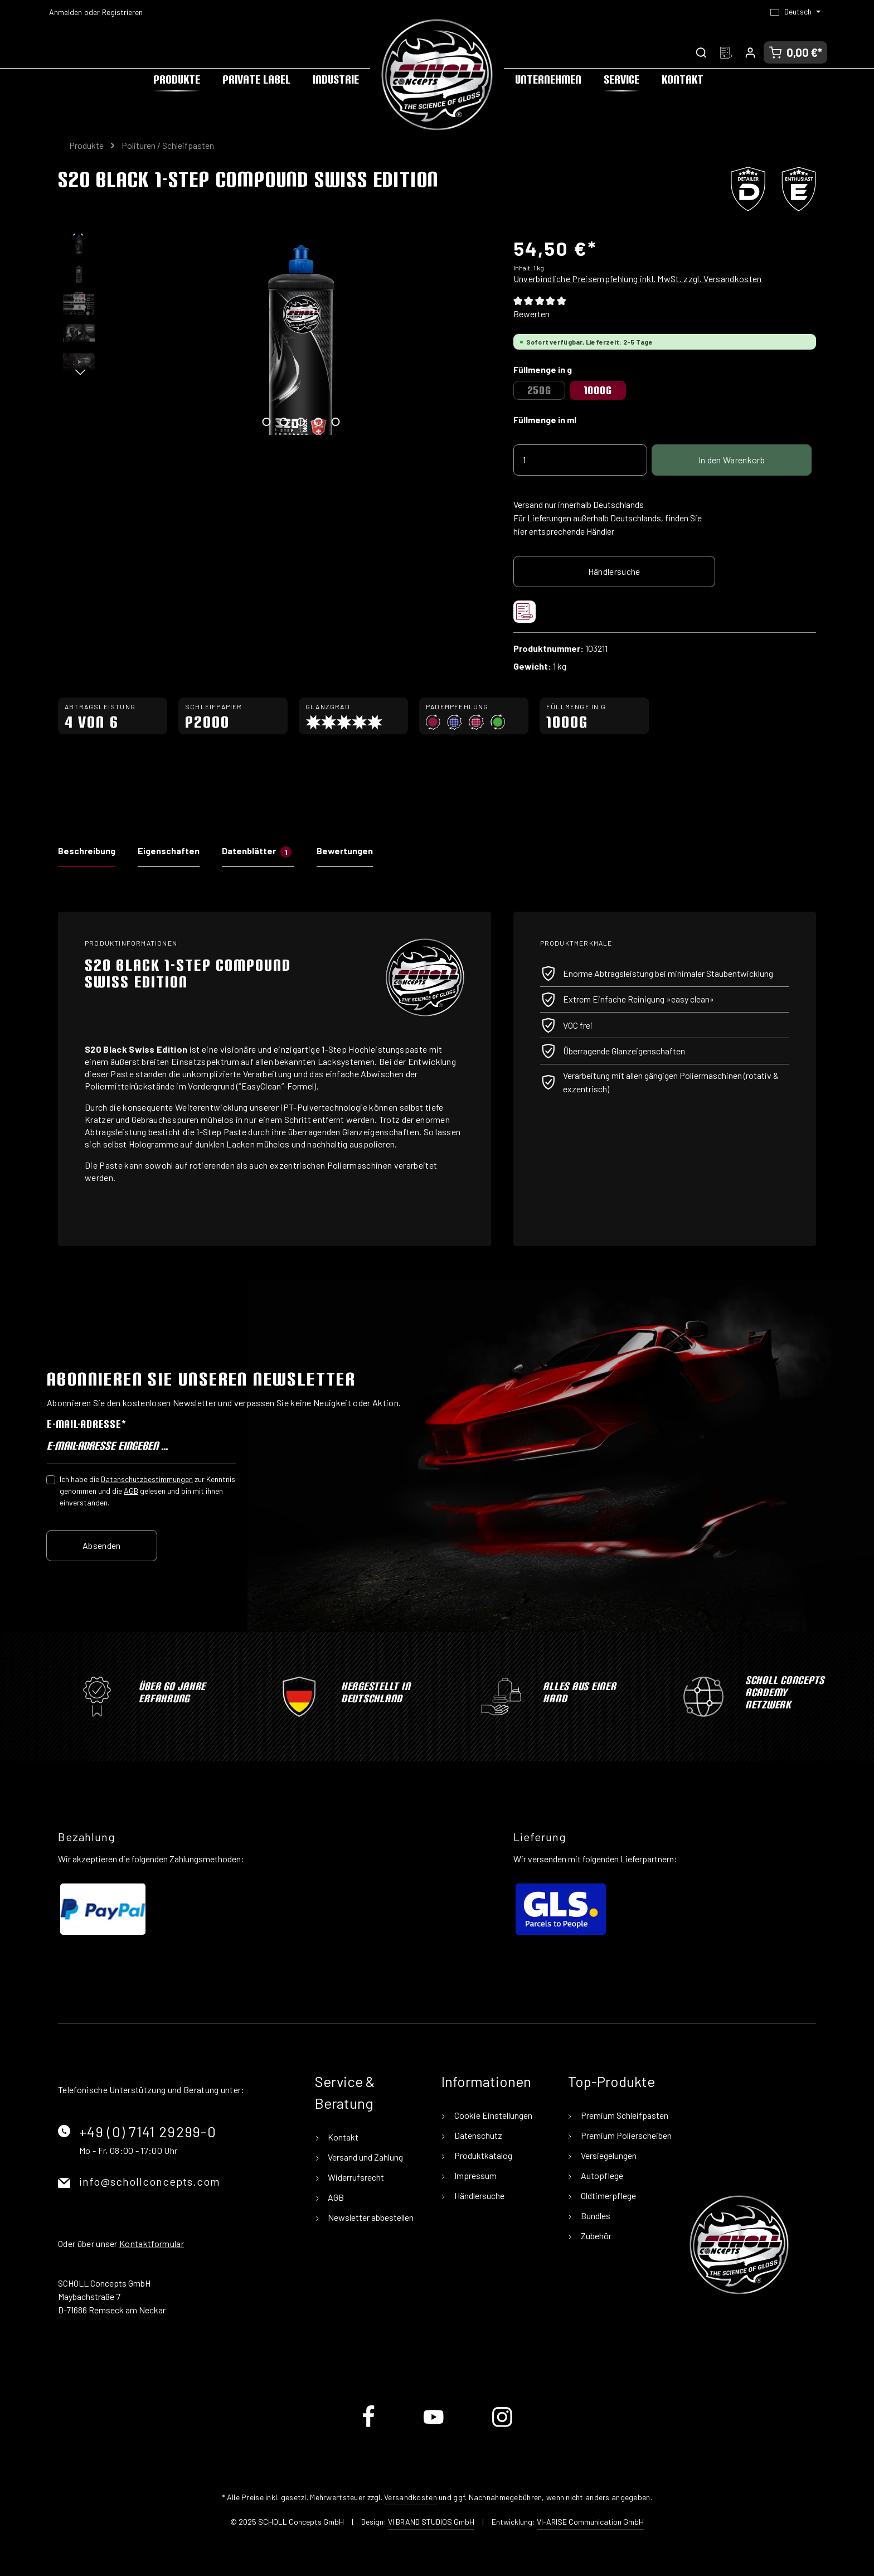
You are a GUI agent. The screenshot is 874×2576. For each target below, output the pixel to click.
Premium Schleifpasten (623, 2115)
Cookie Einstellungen (492, 2115)
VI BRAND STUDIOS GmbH (431, 2521)
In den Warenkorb (731, 459)
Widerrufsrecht (355, 2177)
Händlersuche (614, 571)
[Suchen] (701, 52)
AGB (131, 1490)
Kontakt (342, 2137)
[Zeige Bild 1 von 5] (266, 422)
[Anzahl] (580, 460)
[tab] (86, 854)
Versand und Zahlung (364, 2157)
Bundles (594, 2215)
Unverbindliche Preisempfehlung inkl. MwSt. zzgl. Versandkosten (637, 278)
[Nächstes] (79, 373)
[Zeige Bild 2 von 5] (283, 422)
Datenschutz (477, 2135)
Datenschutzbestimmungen (147, 1478)
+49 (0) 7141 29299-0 (147, 2131)
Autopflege (601, 2175)
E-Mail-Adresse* (86, 1424)
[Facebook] (369, 2425)
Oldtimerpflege (607, 2195)
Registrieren (122, 12)
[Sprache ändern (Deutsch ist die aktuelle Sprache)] (795, 11)
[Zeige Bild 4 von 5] (318, 422)
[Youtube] (434, 2425)
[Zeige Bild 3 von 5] (301, 422)
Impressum (475, 2175)
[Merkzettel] (726, 52)
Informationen (486, 2081)
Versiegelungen (608, 2155)
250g (539, 390)
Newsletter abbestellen (370, 2217)
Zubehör (595, 2235)
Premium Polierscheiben (625, 2135)
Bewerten (531, 313)
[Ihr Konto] (750, 52)
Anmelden (65, 12)
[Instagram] (502, 2425)
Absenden (101, 1544)
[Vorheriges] (79, 233)
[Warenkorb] (795, 52)
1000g (598, 390)
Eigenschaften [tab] (169, 850)
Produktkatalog (482, 2155)
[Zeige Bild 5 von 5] (335, 422)
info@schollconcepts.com (149, 2181)
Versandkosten (410, 2497)
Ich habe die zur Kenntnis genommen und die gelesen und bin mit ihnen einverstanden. (147, 1490)
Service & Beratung (345, 2092)
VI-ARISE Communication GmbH (590, 2521)
